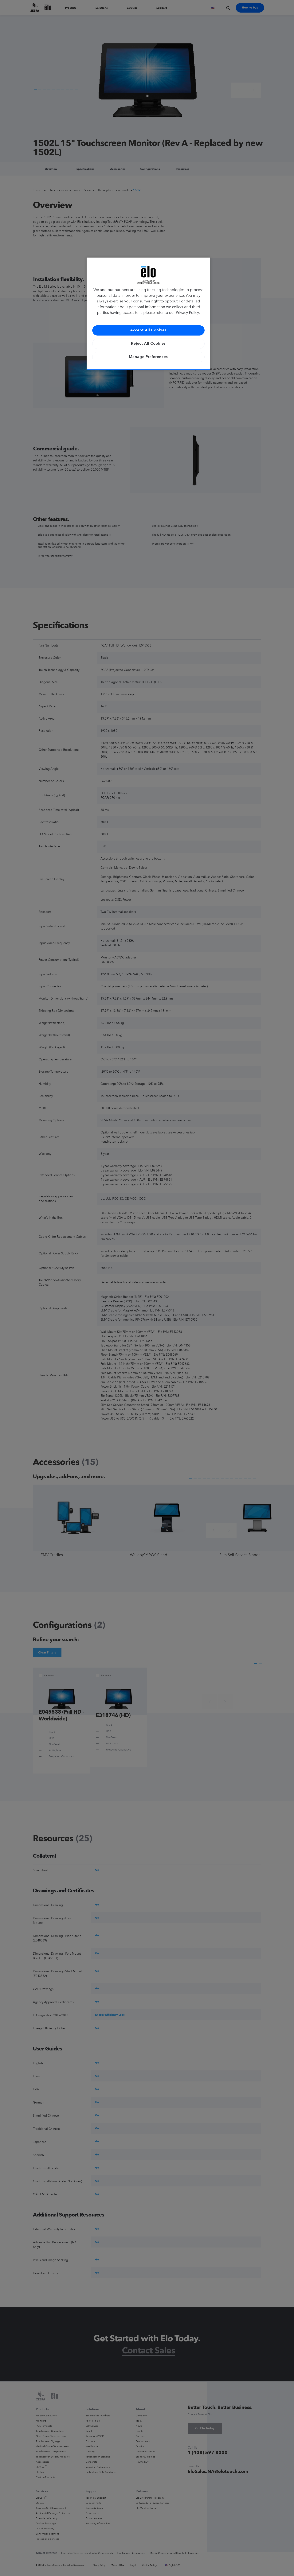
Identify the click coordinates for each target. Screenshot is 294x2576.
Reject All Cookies (148, 344)
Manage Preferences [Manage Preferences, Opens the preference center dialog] (148, 357)
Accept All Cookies (148, 330)
